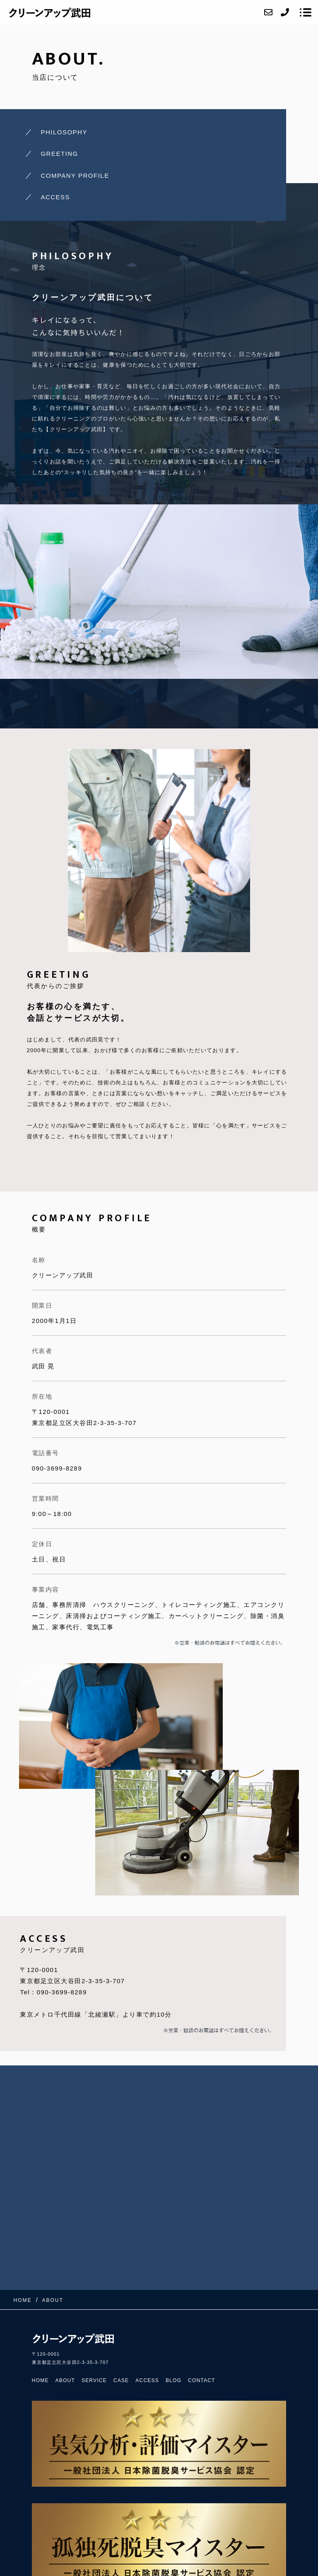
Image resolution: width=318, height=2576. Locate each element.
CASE (121, 2380)
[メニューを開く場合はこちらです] (305, 12)
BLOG (173, 2380)
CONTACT (201, 2380)
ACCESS (55, 197)
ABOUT (65, 2380)
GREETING (59, 153)
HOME (40, 2380)
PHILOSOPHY (64, 132)
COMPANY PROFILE (75, 175)
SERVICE (94, 2380)
